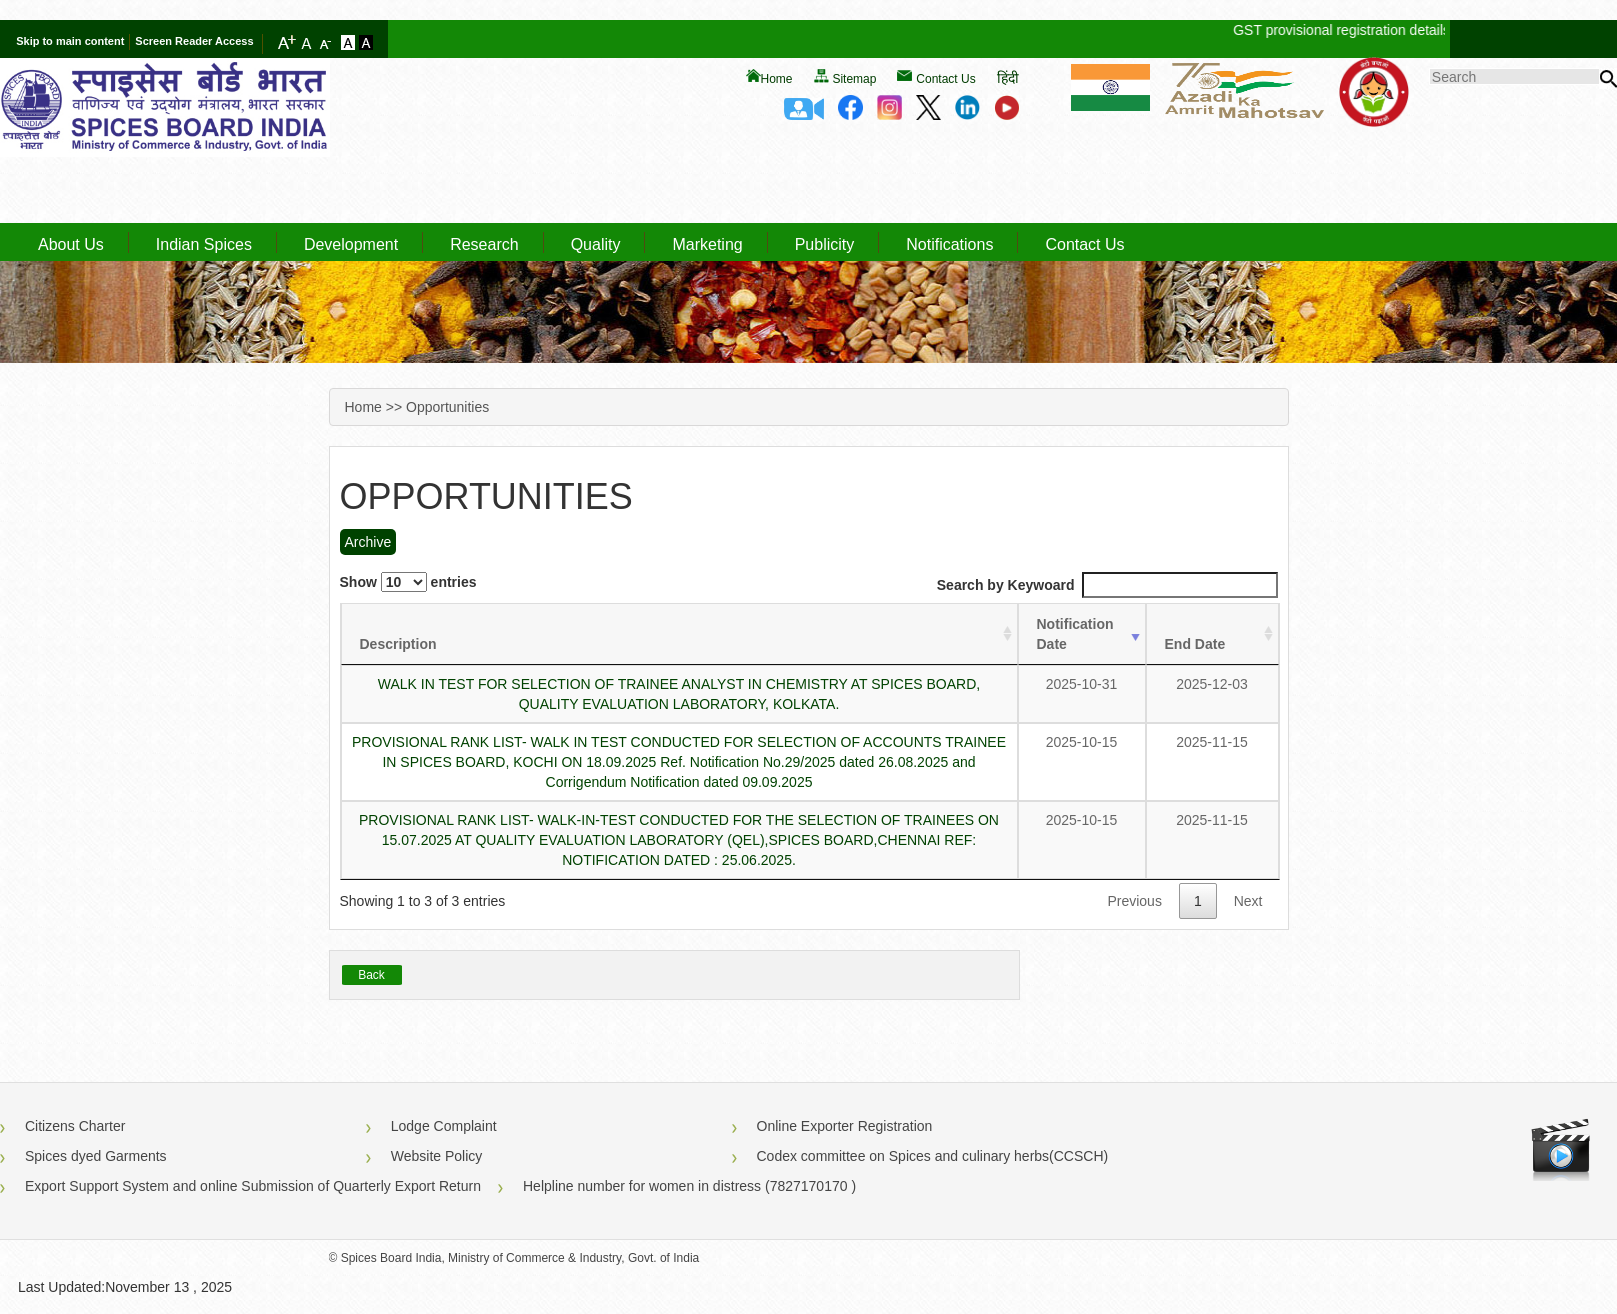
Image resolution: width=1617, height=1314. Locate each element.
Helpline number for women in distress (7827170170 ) (689, 1186)
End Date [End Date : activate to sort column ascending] (1195, 644)
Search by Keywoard (1107, 585)
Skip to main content (70, 41)
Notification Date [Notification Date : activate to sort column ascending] (1075, 634)
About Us (71, 245)
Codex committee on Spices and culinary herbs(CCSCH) (933, 1156)
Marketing (707, 245)
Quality (596, 245)
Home (777, 79)
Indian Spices (204, 245)
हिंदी (1008, 78)
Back (371, 975)
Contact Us (945, 79)
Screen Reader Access (194, 41)
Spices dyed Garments (96, 1156)
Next (1248, 901)
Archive (368, 542)
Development (351, 245)
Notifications (949, 245)
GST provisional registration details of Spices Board (1406, 30)
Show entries (408, 582)
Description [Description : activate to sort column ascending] (398, 644)
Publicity (825, 245)
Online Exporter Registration (845, 1126)
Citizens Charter (75, 1126)
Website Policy (437, 1156)
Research (484, 245)
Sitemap (854, 79)
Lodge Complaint (444, 1126)
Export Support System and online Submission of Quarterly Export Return (253, 1186)
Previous (1134, 901)
